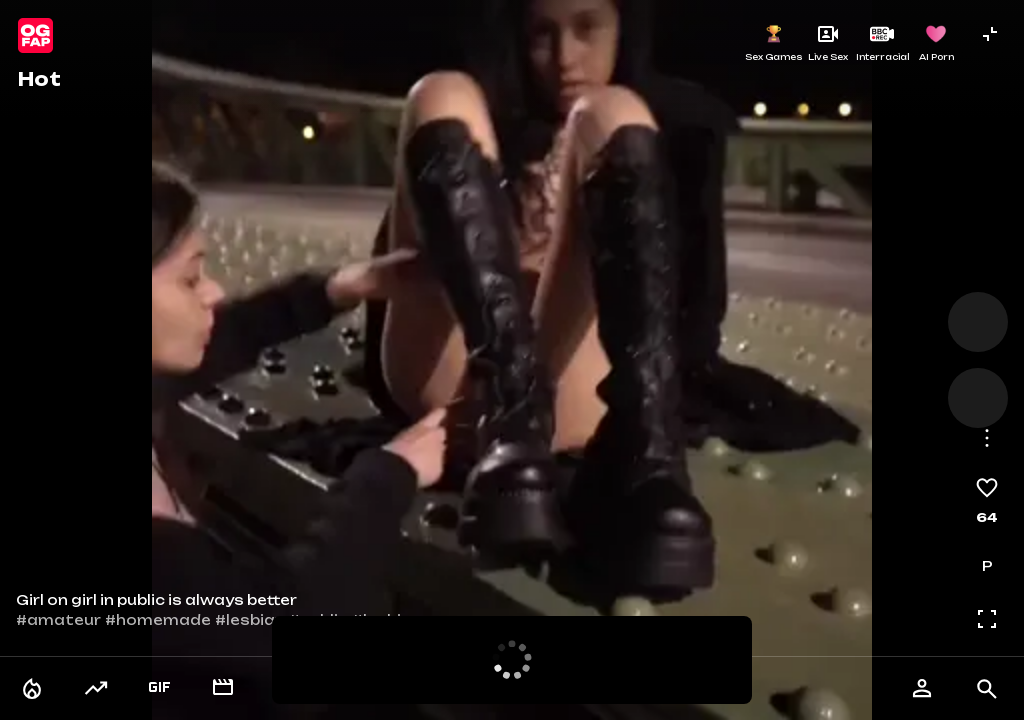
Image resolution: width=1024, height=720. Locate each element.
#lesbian (250, 620)
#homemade (158, 620)
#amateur (58, 620)
